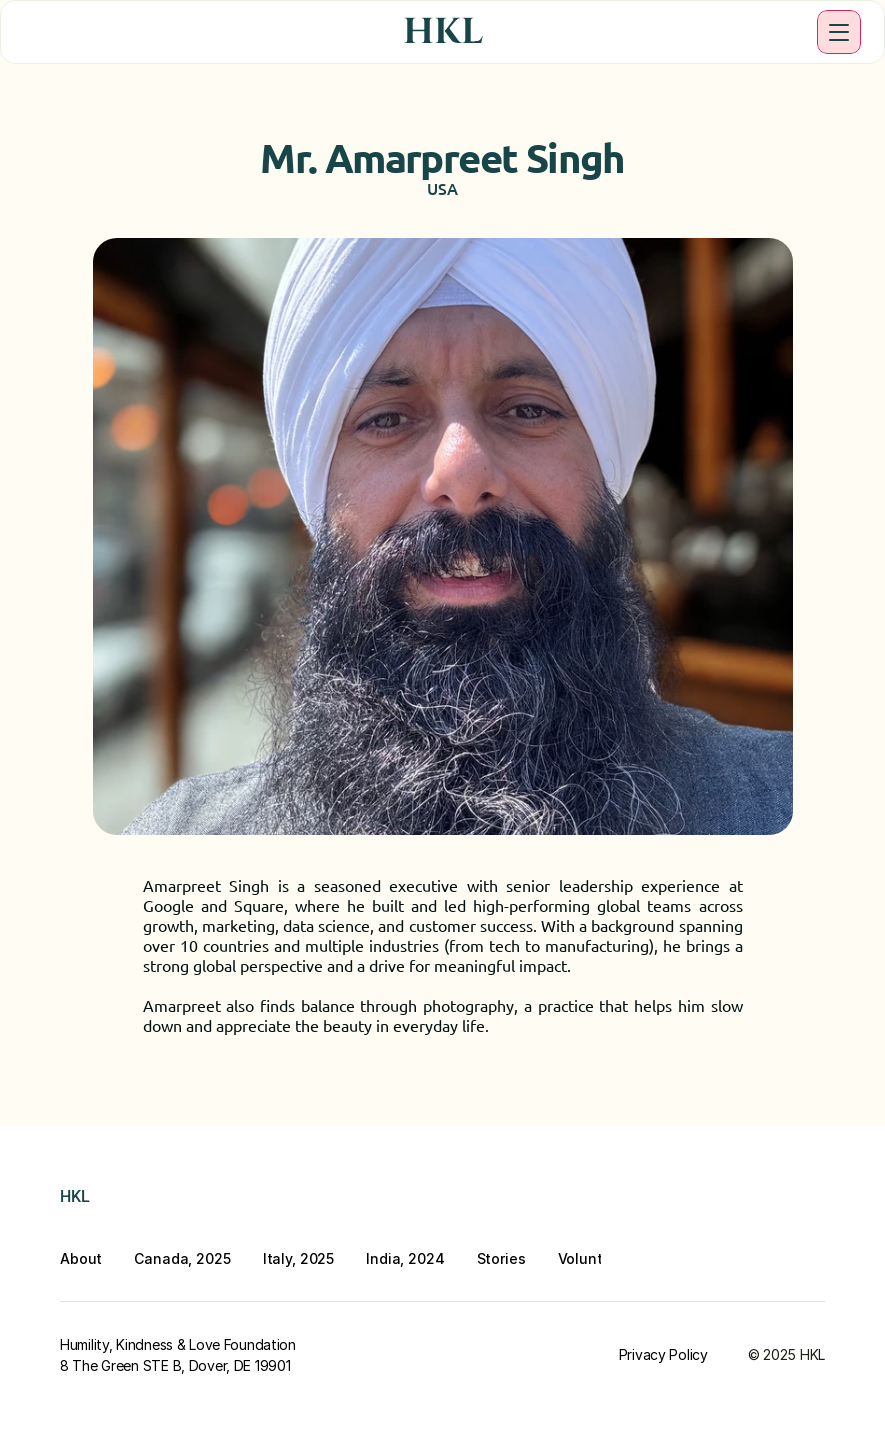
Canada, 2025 (182, 1258)
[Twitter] (761, 1201)
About (81, 1258)
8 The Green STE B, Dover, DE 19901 (175, 1365)
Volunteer (592, 1258)
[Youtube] (713, 1201)
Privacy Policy (663, 1354)
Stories (501, 1258)
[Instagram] (617, 1201)
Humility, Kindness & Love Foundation (178, 1344)
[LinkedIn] (665, 1201)
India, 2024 (405, 1258)
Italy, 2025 (298, 1258)
